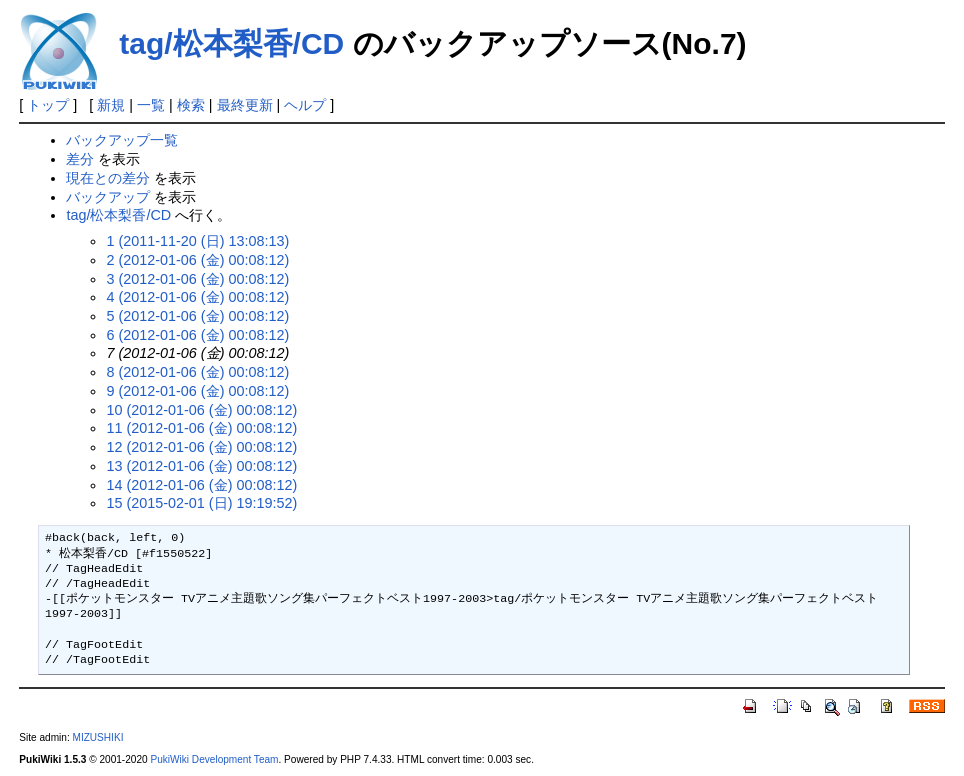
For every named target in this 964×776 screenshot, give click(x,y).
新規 (111, 105)
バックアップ (108, 197)
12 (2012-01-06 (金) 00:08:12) (201, 447)
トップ (48, 105)
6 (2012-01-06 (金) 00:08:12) (197, 335)
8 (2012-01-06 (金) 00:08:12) (197, 372)
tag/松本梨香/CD (231, 43)
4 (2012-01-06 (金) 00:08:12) (197, 297)
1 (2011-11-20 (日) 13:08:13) (197, 241)
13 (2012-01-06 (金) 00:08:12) (201, 466)
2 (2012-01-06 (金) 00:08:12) (197, 260)
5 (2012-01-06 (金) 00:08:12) (197, 316)
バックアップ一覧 (122, 140)
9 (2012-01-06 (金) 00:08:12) (197, 391)
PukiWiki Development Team (214, 759)
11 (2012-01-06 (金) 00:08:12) (201, 428)
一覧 (151, 105)
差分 (80, 159)
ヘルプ (305, 105)
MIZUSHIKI (97, 737)
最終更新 (245, 105)
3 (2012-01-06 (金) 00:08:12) (197, 279)
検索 (191, 105)
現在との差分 (108, 178)
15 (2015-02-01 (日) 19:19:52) (201, 503)
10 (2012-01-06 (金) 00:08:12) (201, 410)
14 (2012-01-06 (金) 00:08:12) (201, 485)
